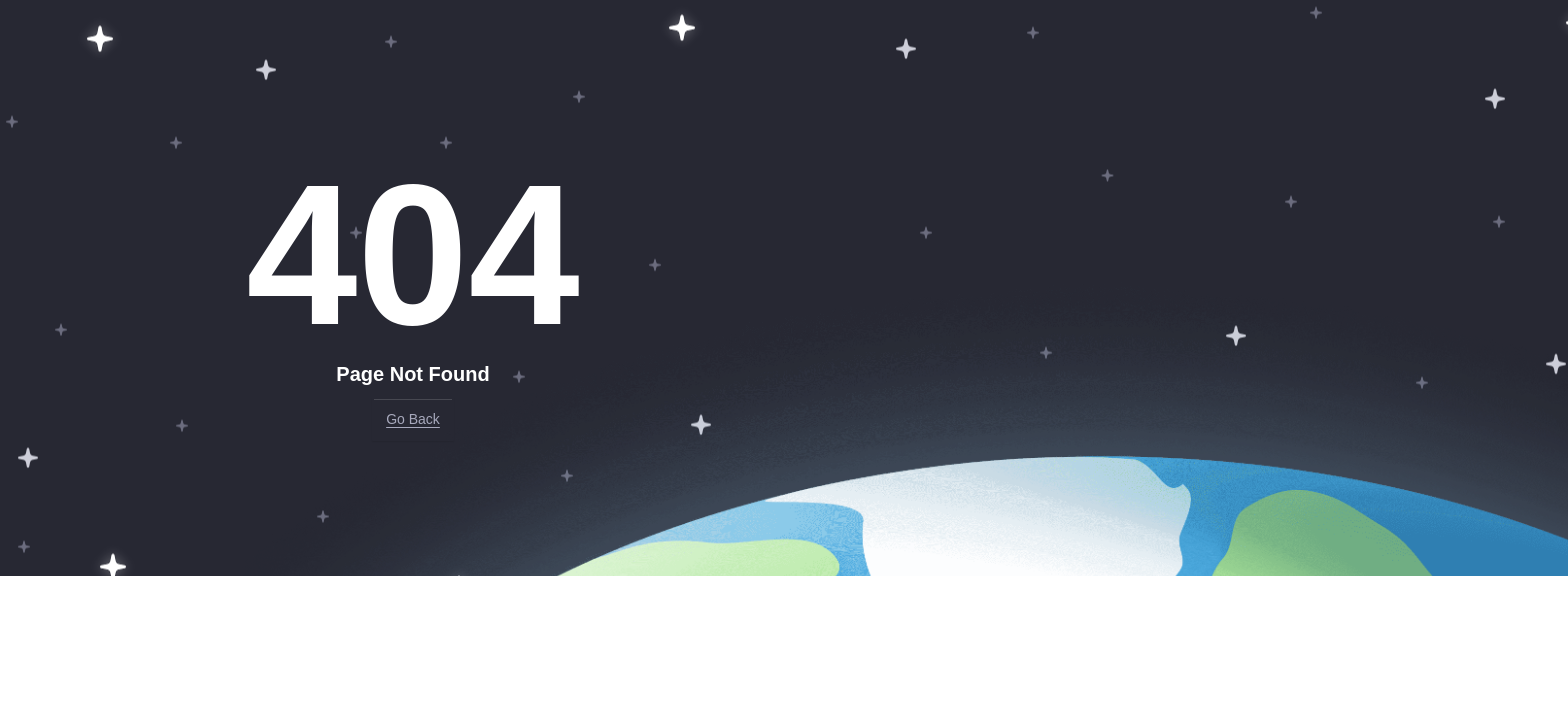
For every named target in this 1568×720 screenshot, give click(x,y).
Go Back (413, 419)
